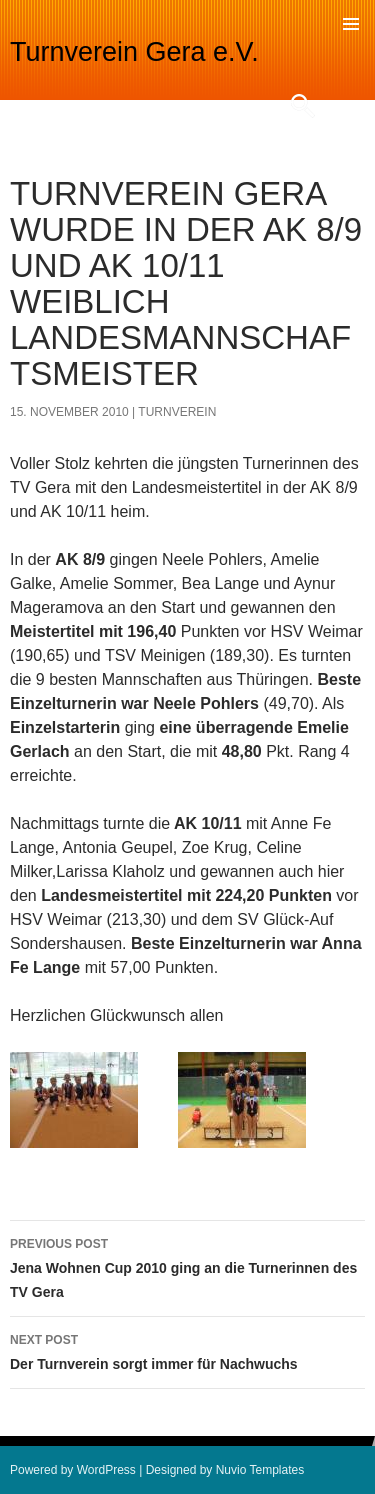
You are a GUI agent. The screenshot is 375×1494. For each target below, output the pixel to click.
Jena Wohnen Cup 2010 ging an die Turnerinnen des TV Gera (187, 1266)
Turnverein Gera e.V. (134, 52)
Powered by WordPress (73, 1470)
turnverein (177, 412)
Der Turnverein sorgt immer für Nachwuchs (187, 1350)
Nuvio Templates (260, 1470)
